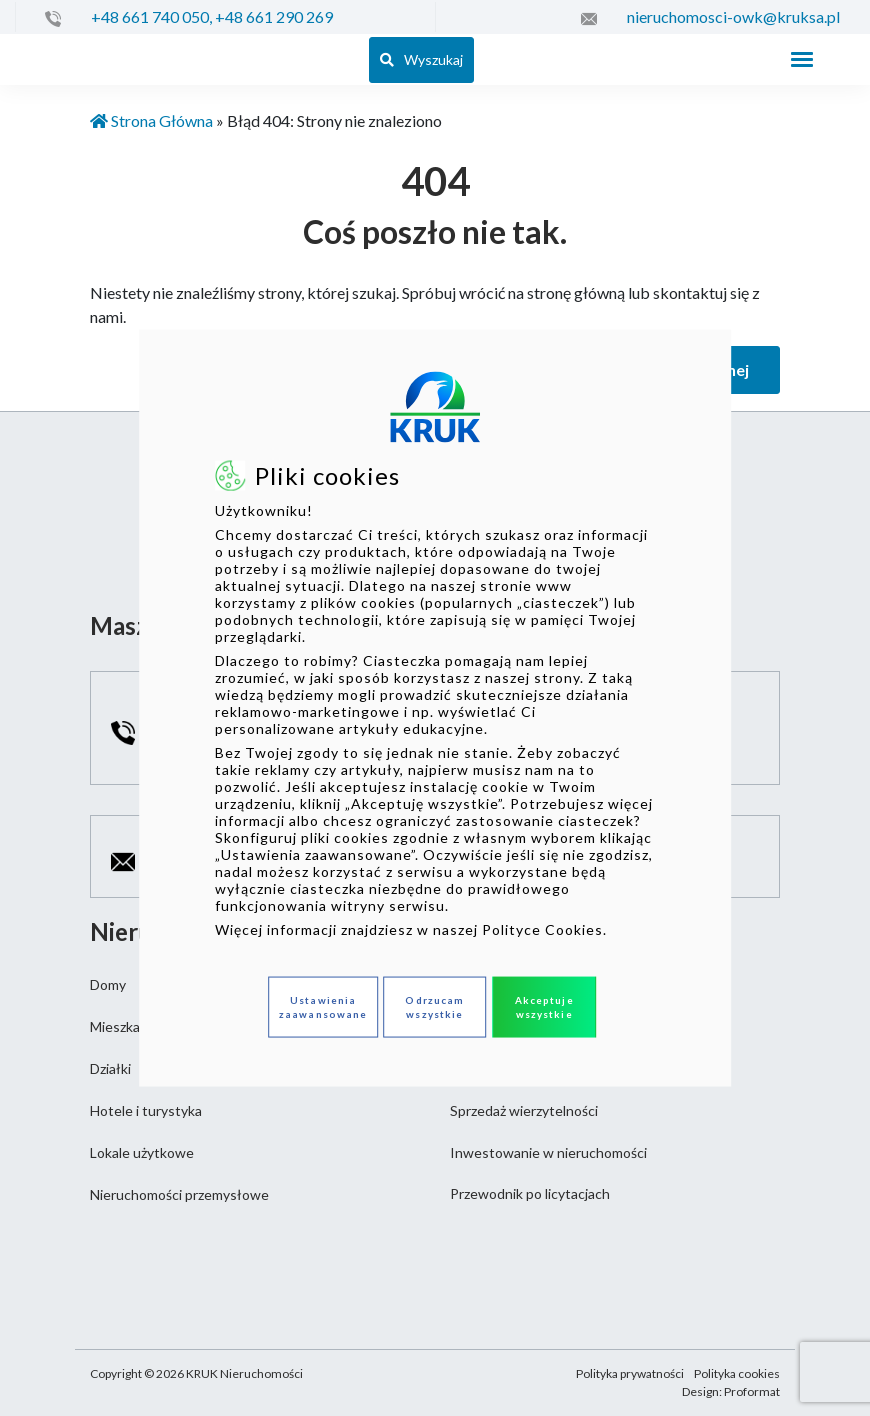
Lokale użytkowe (142, 1152)
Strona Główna (151, 120)
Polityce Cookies (542, 928)
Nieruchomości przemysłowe (179, 1194)
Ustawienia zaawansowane (323, 1006)
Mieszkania (124, 1026)
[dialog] (435, 708)
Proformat (752, 1391)
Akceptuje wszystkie (544, 1006)
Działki (110, 1068)
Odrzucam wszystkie (434, 1006)
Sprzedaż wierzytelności (524, 1110)
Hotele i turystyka (146, 1110)
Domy (108, 984)
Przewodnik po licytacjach (530, 1193)
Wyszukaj (421, 59)
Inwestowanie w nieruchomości (548, 1152)
